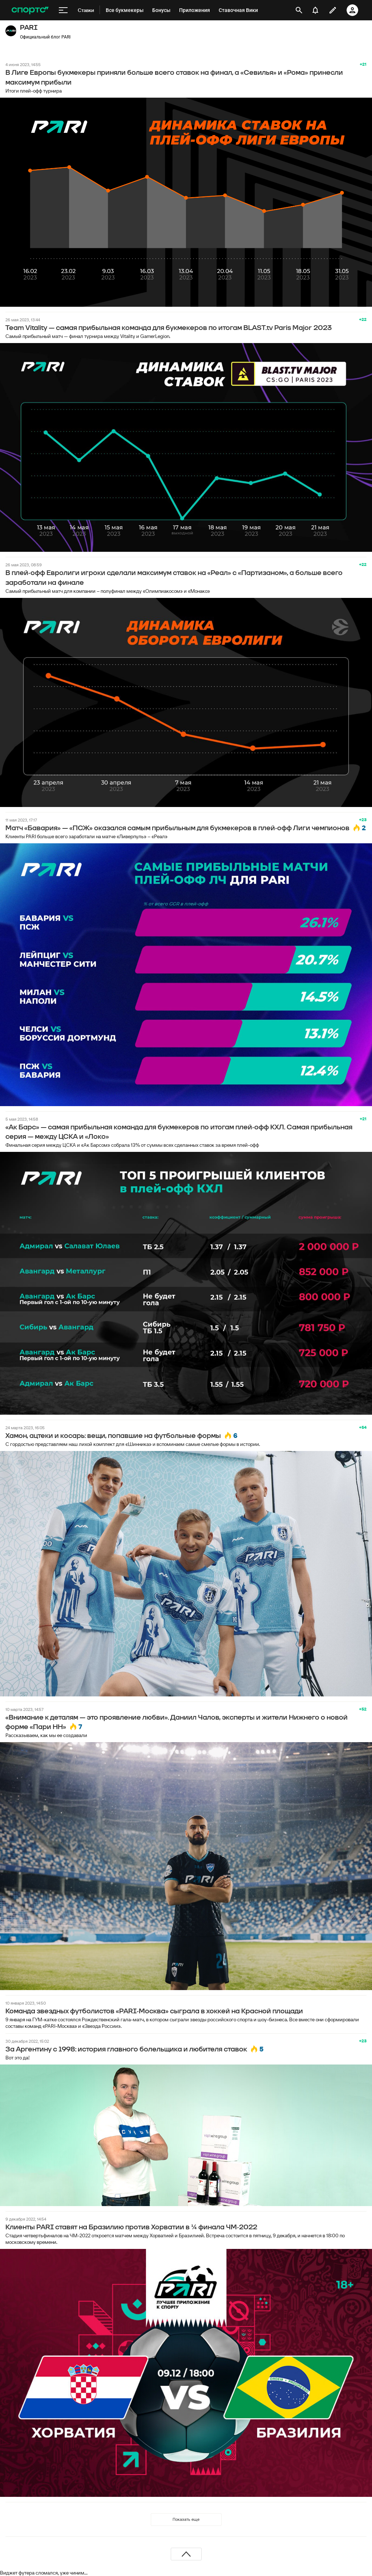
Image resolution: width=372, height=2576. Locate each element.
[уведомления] (315, 10)
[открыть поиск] (299, 10)
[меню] (63, 10)
